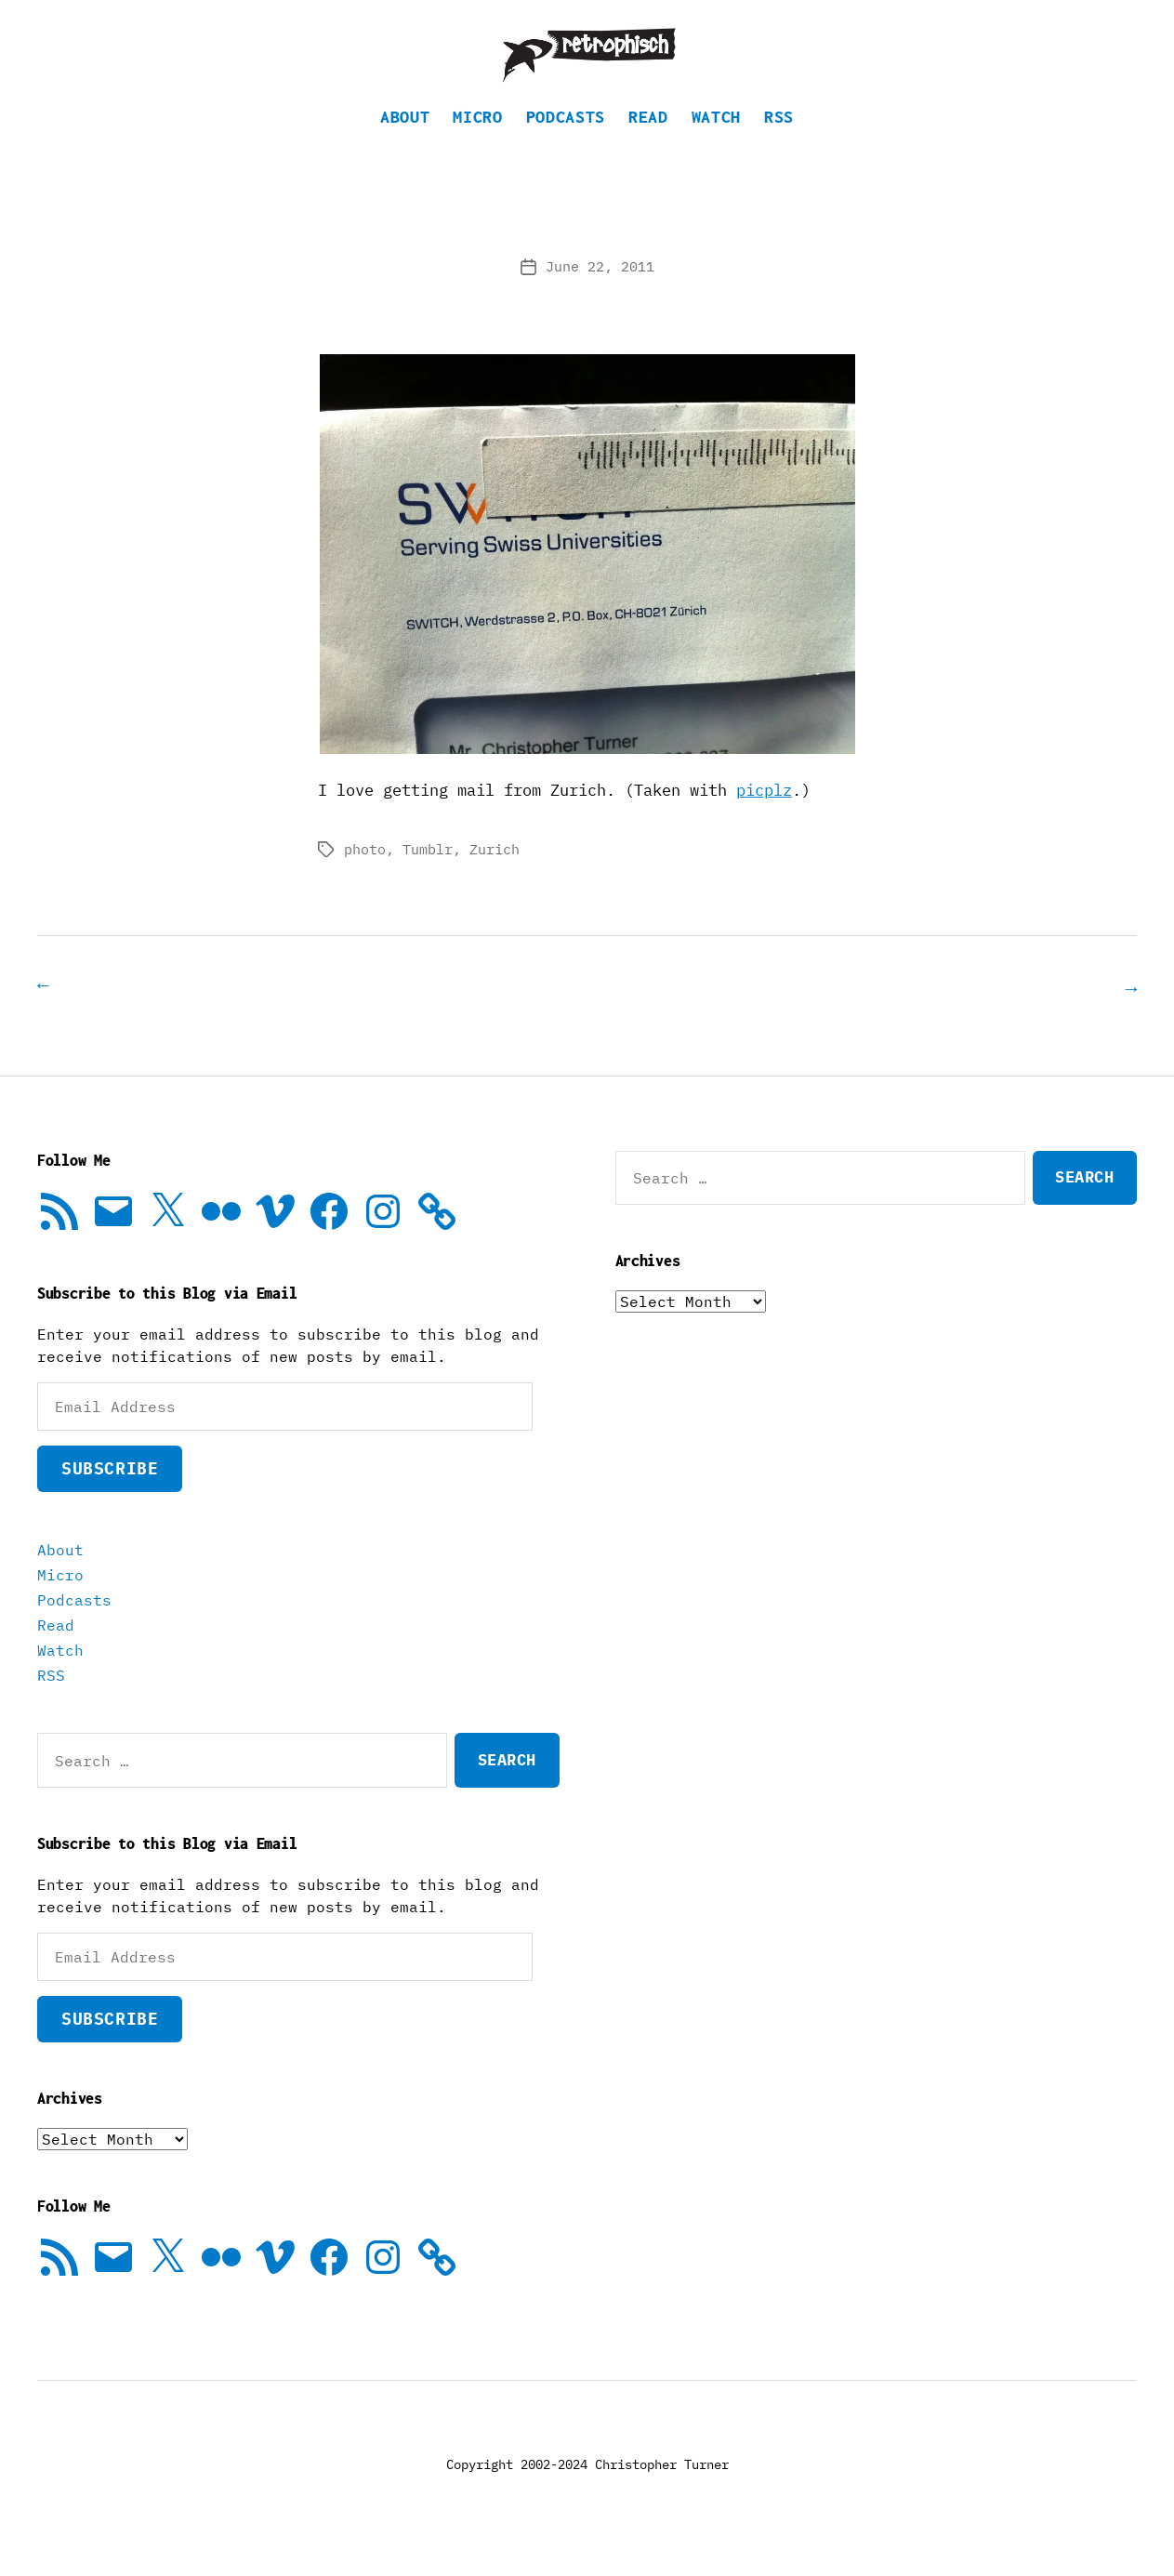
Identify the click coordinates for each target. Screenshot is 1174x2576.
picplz (764, 818)
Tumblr (427, 877)
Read (648, 144)
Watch (716, 144)
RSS (779, 144)
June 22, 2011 (600, 294)
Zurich (494, 877)
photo (365, 877)
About (404, 144)
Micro (477, 144)
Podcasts (565, 144)
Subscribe (109, 1495)
